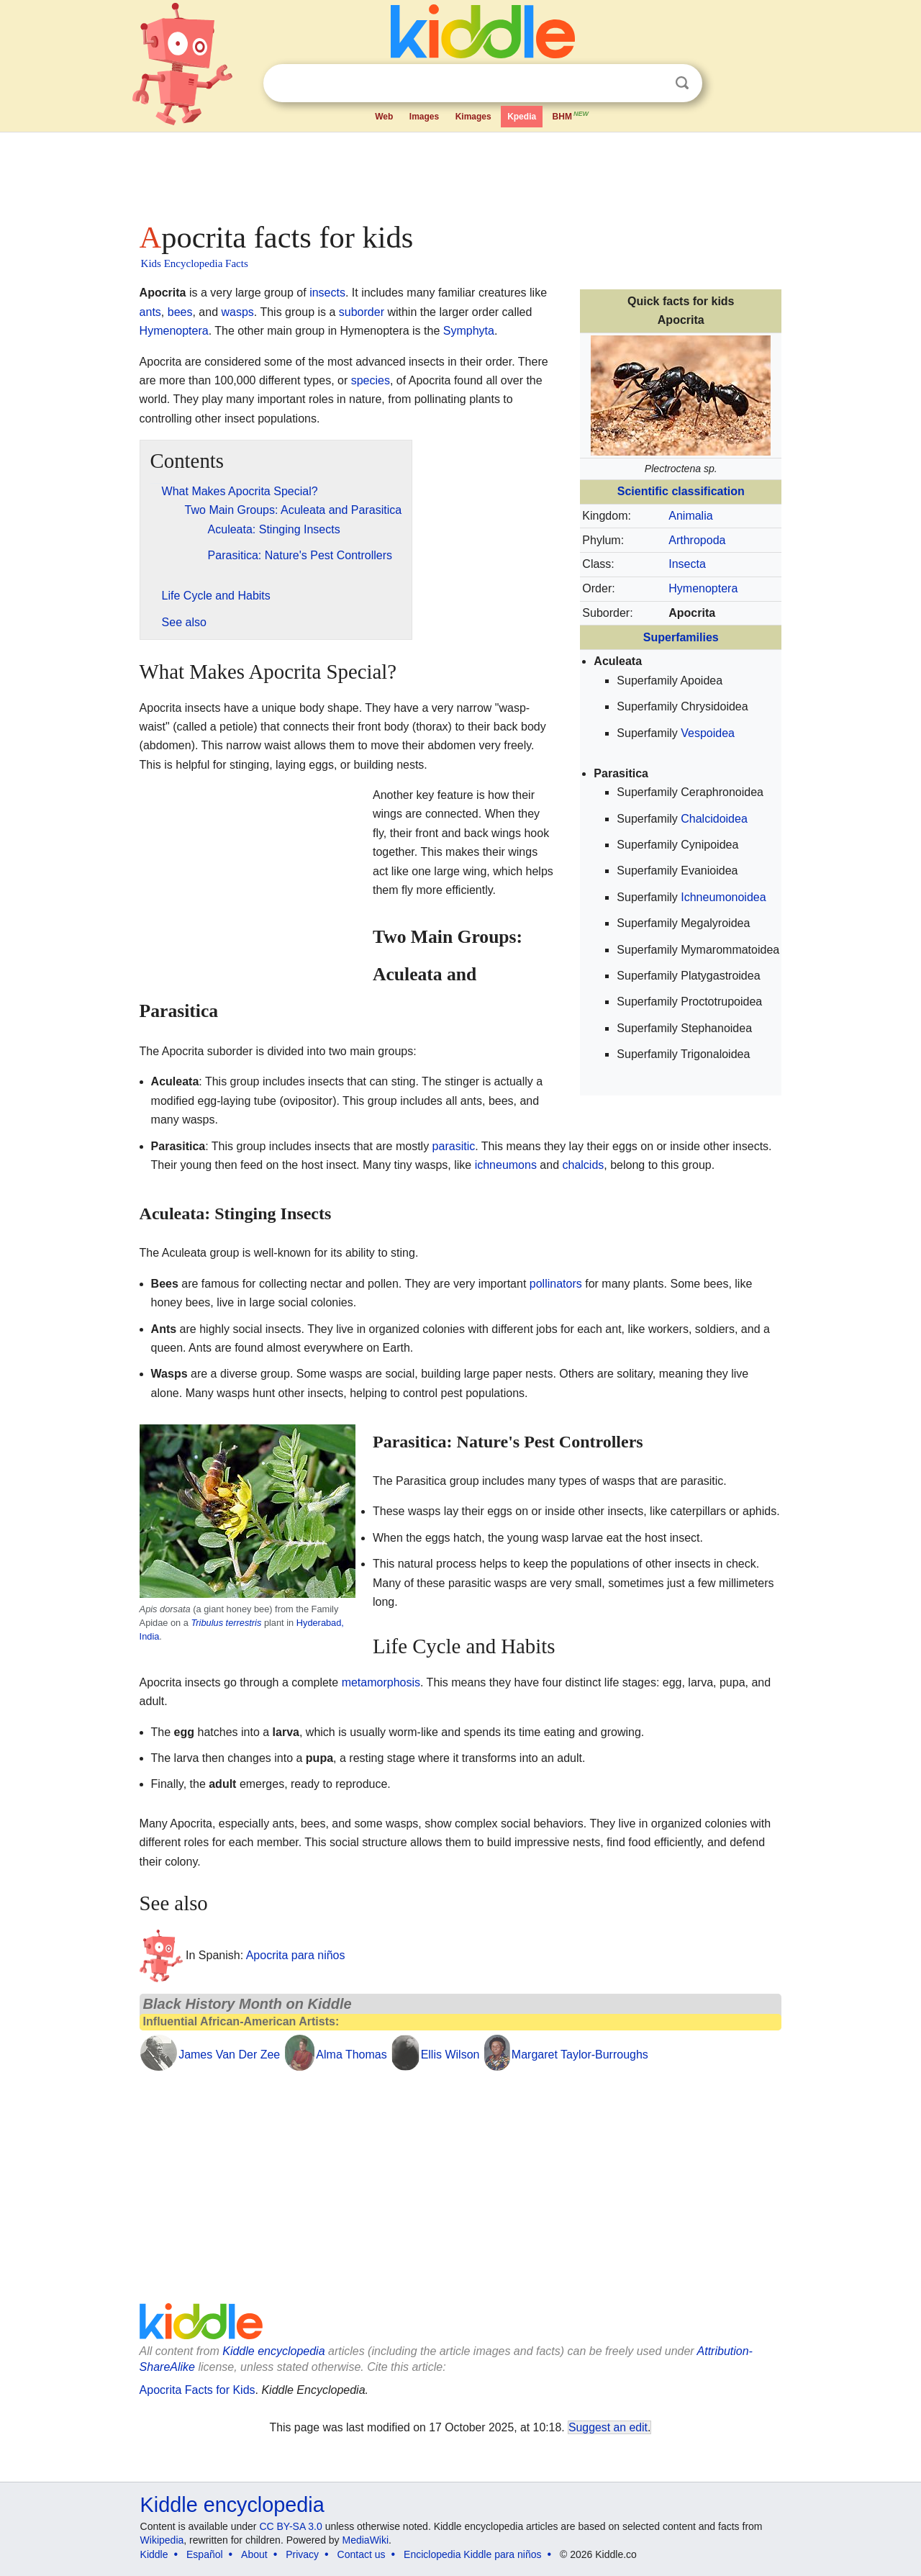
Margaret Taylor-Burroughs (580, 2054)
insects (327, 292)
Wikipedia (162, 2540)
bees (180, 312)
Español (204, 2554)
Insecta (687, 564)
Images (424, 117)
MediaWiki (365, 2540)
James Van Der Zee (229, 2054)
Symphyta (468, 331)
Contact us (361, 2554)
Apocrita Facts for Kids (197, 2390)
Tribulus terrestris (226, 1622)
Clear (652, 83)
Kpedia (521, 117)
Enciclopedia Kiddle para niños (472, 2554)
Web (384, 117)
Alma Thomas (351, 2054)
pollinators (556, 1284)
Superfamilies (681, 637)
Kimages (473, 117)
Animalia (690, 516)
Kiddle (154, 2554)
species (370, 380)
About (254, 2554)
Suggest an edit (608, 2427)
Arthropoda (696, 540)
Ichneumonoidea (723, 897)
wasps (237, 312)
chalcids (583, 1165)
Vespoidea (708, 733)
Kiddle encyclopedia (273, 2351)
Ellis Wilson (450, 2054)
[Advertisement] (460, 172)
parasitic (454, 1146)
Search (682, 83)
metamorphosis (381, 1682)
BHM (571, 115)
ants (150, 312)
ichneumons (506, 1165)
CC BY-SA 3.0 (290, 2526)
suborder (361, 312)
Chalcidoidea (714, 819)
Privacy (302, 2554)
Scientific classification (681, 491)
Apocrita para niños (295, 1955)
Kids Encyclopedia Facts (194, 263)
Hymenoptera (703, 588)
